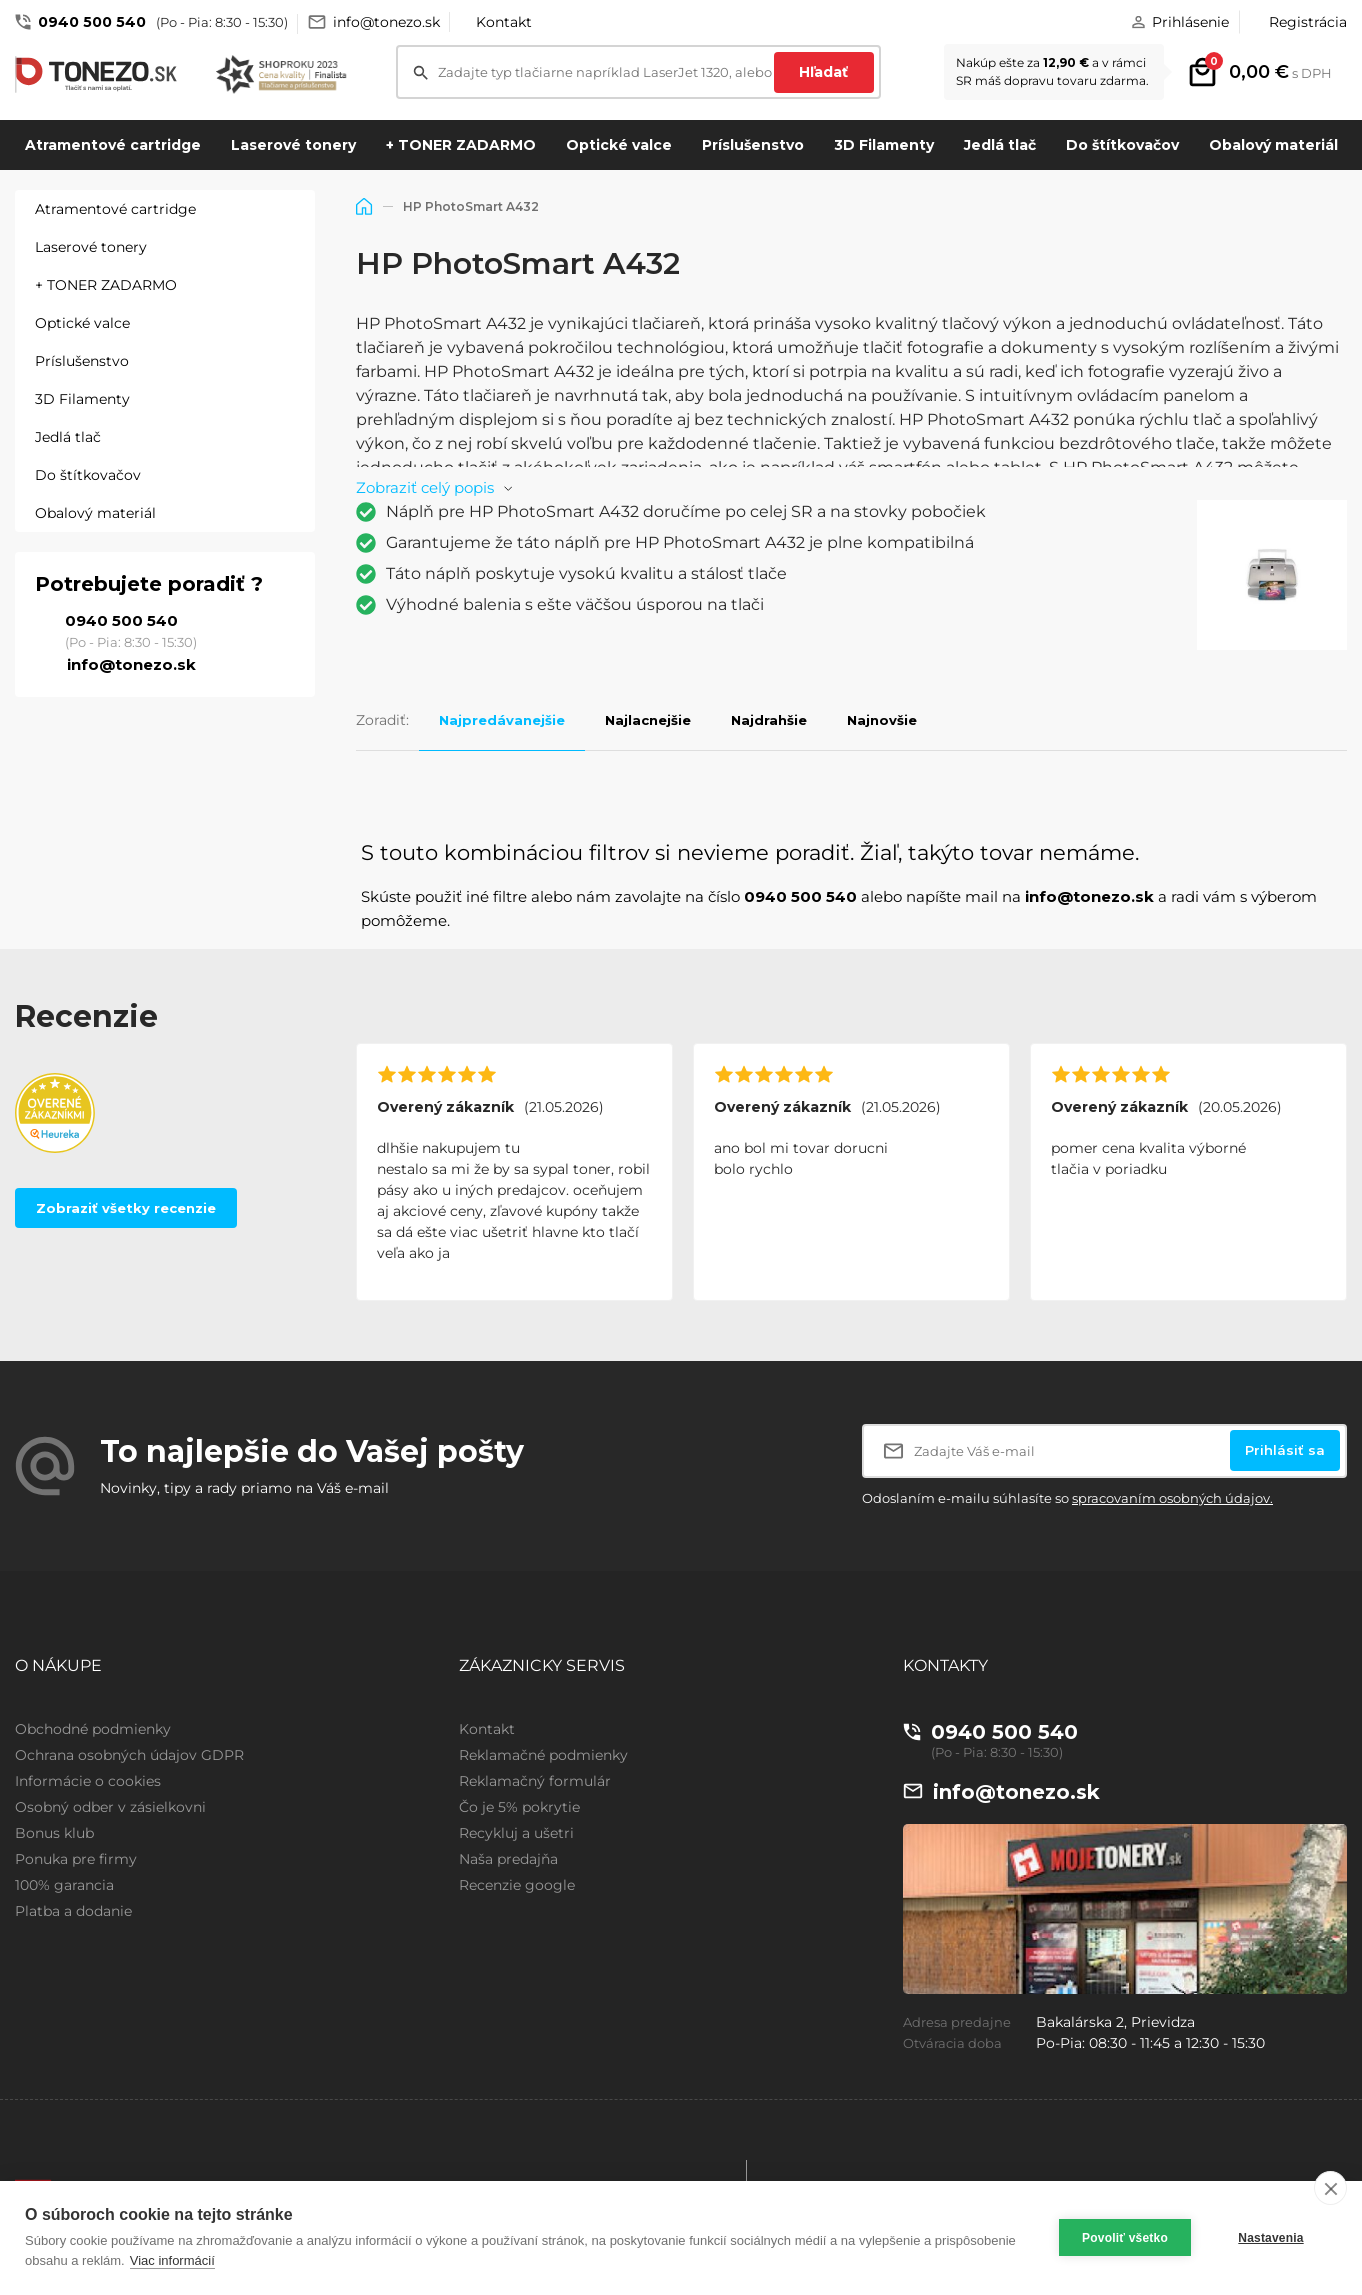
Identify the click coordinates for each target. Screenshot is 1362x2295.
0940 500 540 (92, 22)
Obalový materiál (1273, 145)
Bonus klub (54, 1833)
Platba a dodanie (73, 1911)
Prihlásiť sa (1285, 1450)
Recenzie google (517, 1885)
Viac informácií (172, 2260)
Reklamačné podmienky (543, 1755)
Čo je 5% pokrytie (519, 1807)
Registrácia (1308, 22)
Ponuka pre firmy (76, 1859)
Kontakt (504, 22)
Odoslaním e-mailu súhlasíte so (1067, 1498)
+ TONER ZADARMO (461, 145)
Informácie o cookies (88, 1781)
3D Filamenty (884, 145)
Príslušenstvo (753, 145)
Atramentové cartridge (113, 145)
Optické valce (619, 145)
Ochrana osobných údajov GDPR (129, 1755)
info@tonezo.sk (386, 22)
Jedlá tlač (1000, 145)
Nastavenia (1270, 2238)
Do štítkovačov (1122, 145)
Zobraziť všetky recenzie (126, 1208)
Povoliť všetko (1125, 2238)
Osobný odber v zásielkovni (110, 1807)
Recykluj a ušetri (516, 1833)
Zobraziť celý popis (425, 487)
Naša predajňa (508, 1859)
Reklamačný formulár (535, 1781)
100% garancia (64, 1885)
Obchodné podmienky (93, 1729)
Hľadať (823, 72)
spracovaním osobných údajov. (1172, 1498)
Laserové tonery (293, 145)
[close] (1330, 2188)
